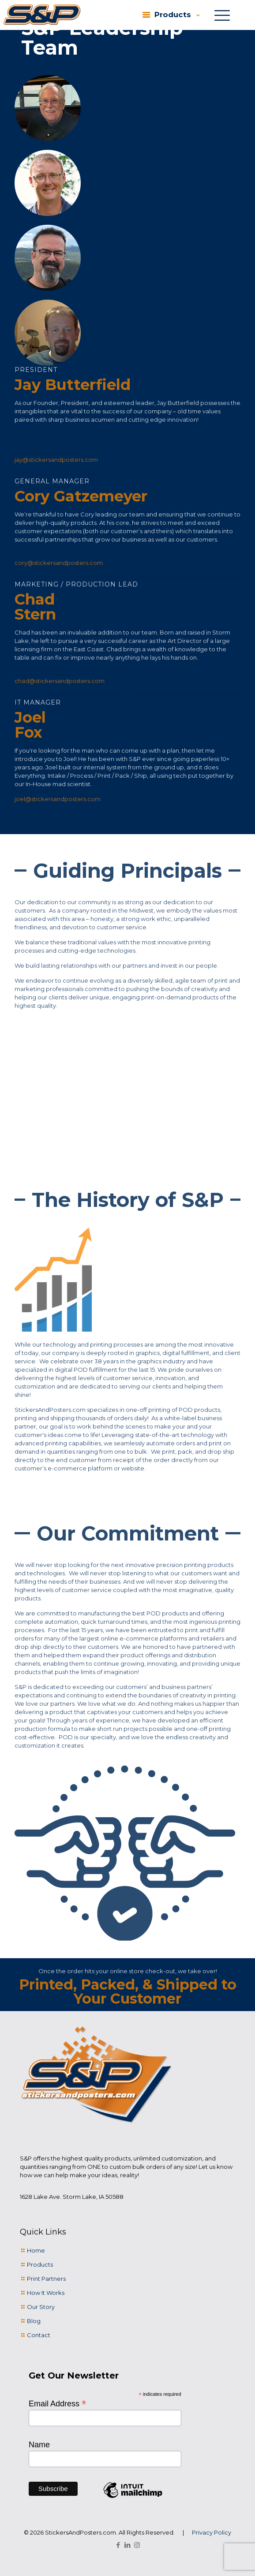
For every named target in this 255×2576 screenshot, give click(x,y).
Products (40, 2264)
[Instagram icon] (137, 2545)
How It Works (45, 2292)
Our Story (41, 2306)
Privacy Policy (211, 2532)
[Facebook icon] (118, 2545)
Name (39, 2444)
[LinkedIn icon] (127, 2545)
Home (36, 2250)
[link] (42, 15)
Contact (38, 2334)
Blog (34, 2320)
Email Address (57, 2403)
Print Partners (46, 2278)
